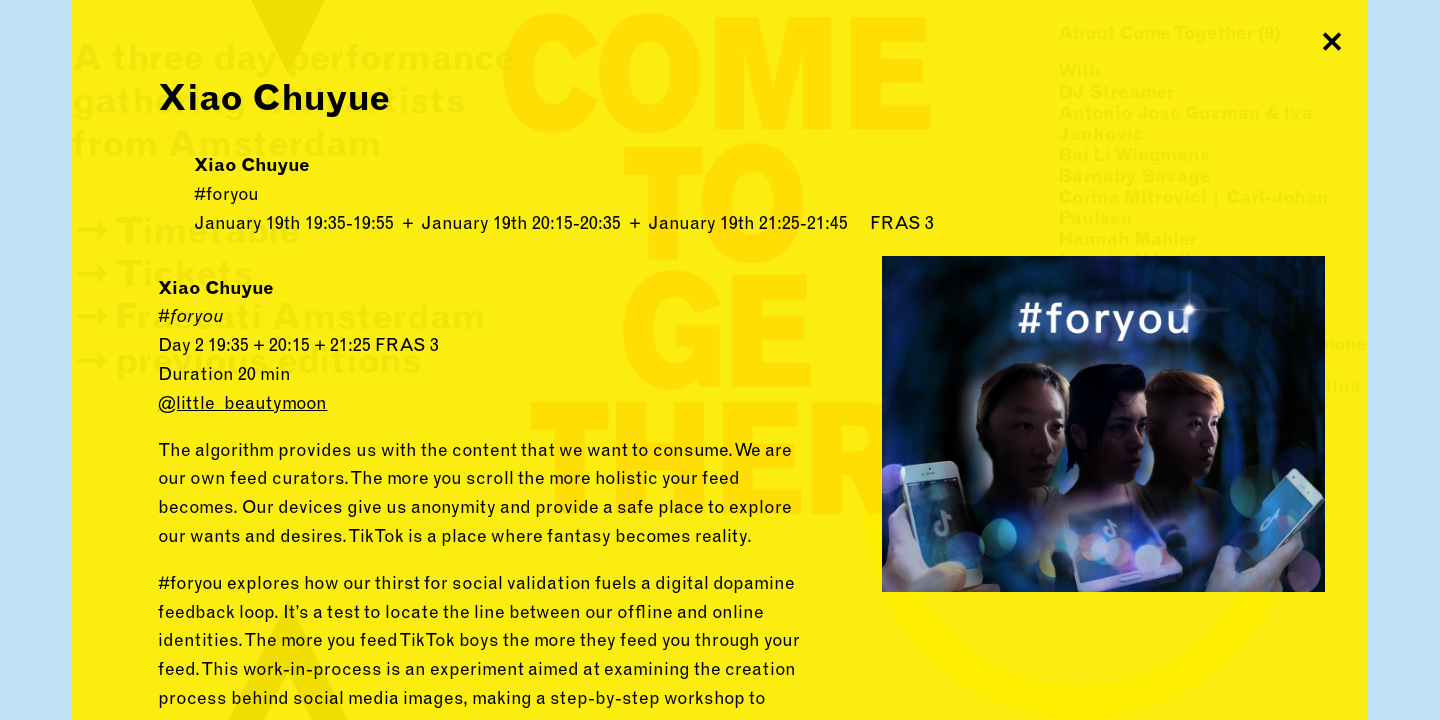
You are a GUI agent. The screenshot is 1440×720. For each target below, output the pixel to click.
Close (1332, 36)
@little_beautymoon (242, 402)
